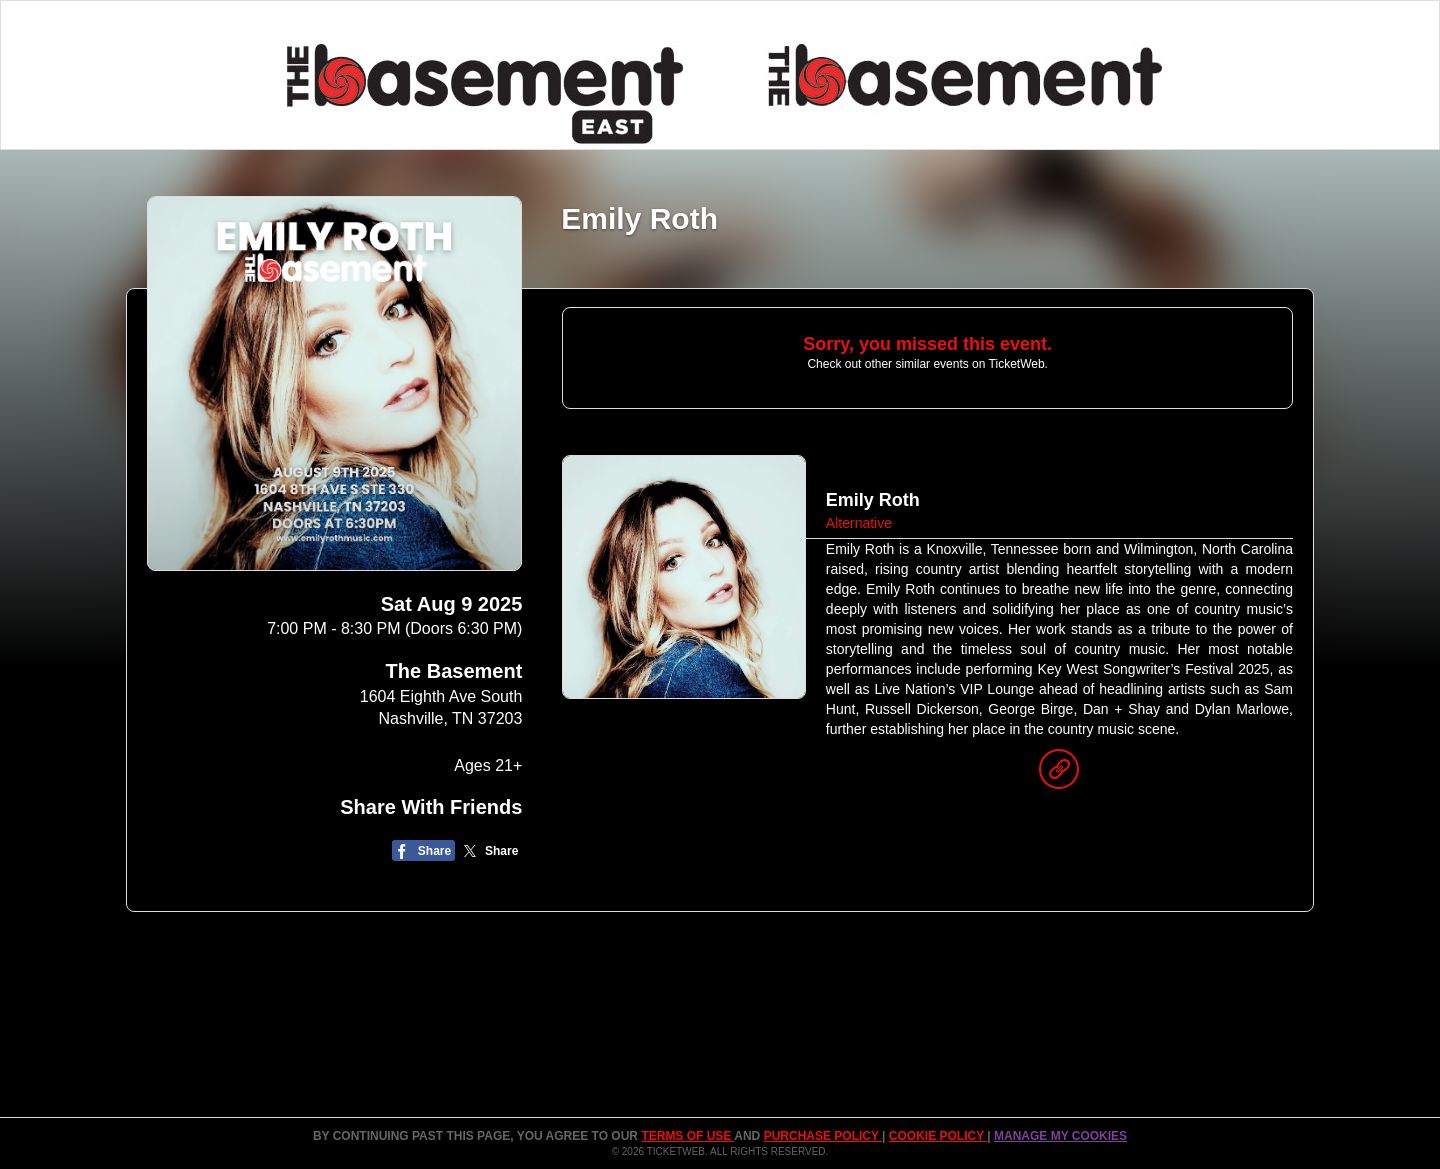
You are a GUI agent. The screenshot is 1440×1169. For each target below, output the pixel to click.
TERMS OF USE (687, 1136)
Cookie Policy (938, 1136)
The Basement (454, 671)
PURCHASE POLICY (823, 1136)
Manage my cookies (1060, 1136)
